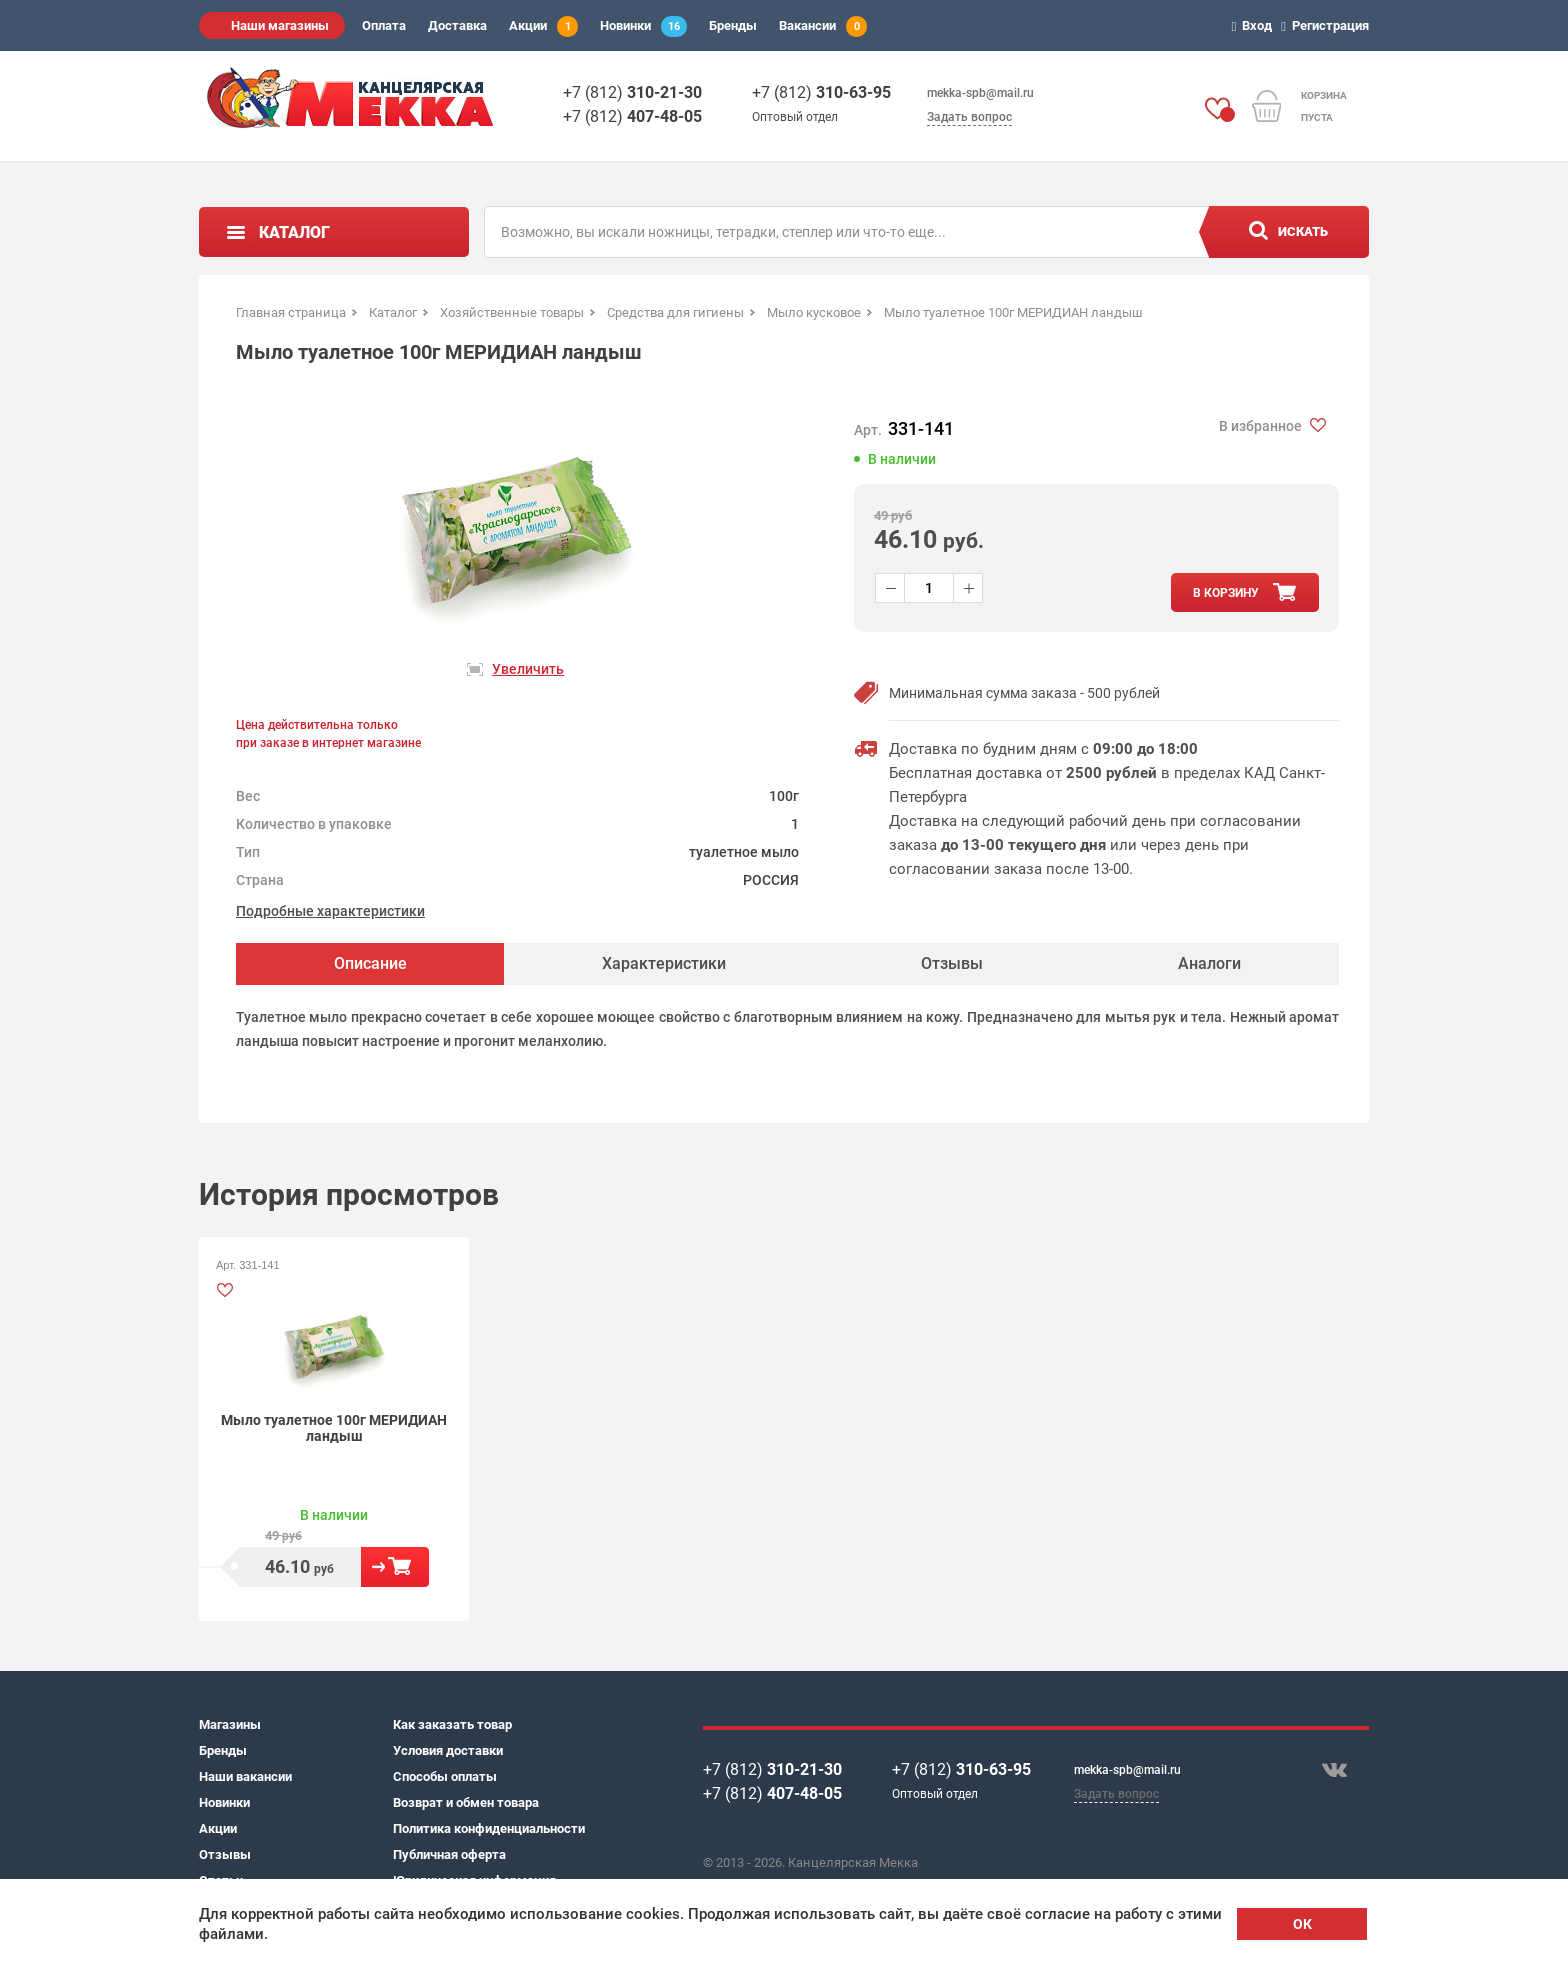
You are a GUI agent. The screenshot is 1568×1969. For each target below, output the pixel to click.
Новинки (643, 26)
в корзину (1226, 593)
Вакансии (823, 26)
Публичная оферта (449, 1854)
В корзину (395, 1567)
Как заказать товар (452, 1724)
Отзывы (225, 1854)
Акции (543, 26)
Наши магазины (280, 25)
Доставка (457, 25)
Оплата (384, 25)
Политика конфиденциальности (489, 1828)
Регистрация (1328, 25)
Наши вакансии (245, 1776)
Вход (1255, 25)
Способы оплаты (445, 1776)
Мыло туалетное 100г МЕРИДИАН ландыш (334, 1428)
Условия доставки (448, 1750)
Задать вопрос (969, 117)
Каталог (294, 232)
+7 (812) (632, 92)
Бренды (733, 25)
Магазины (230, 1724)
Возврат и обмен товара (466, 1802)
